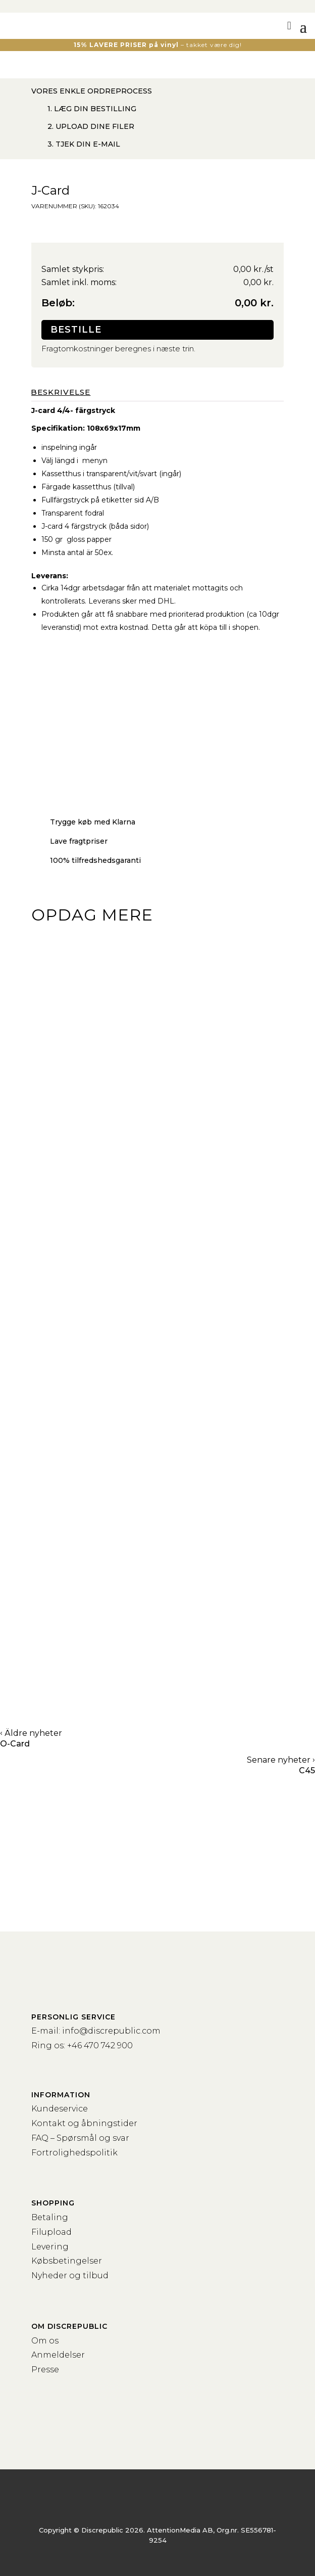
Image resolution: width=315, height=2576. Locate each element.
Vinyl (60, 1174)
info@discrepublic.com (111, 2031)
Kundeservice (59, 2108)
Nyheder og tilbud (70, 2275)
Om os (45, 2340)
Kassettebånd (92, 1426)
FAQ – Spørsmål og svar (80, 2138)
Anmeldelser (58, 2355)
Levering (50, 2246)
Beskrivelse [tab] (60, 392)
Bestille (75, 329)
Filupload (51, 2232)
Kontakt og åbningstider (84, 2123)
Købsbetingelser (66, 2261)
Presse (45, 2369)
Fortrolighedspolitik (74, 2152)
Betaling (49, 2217)
